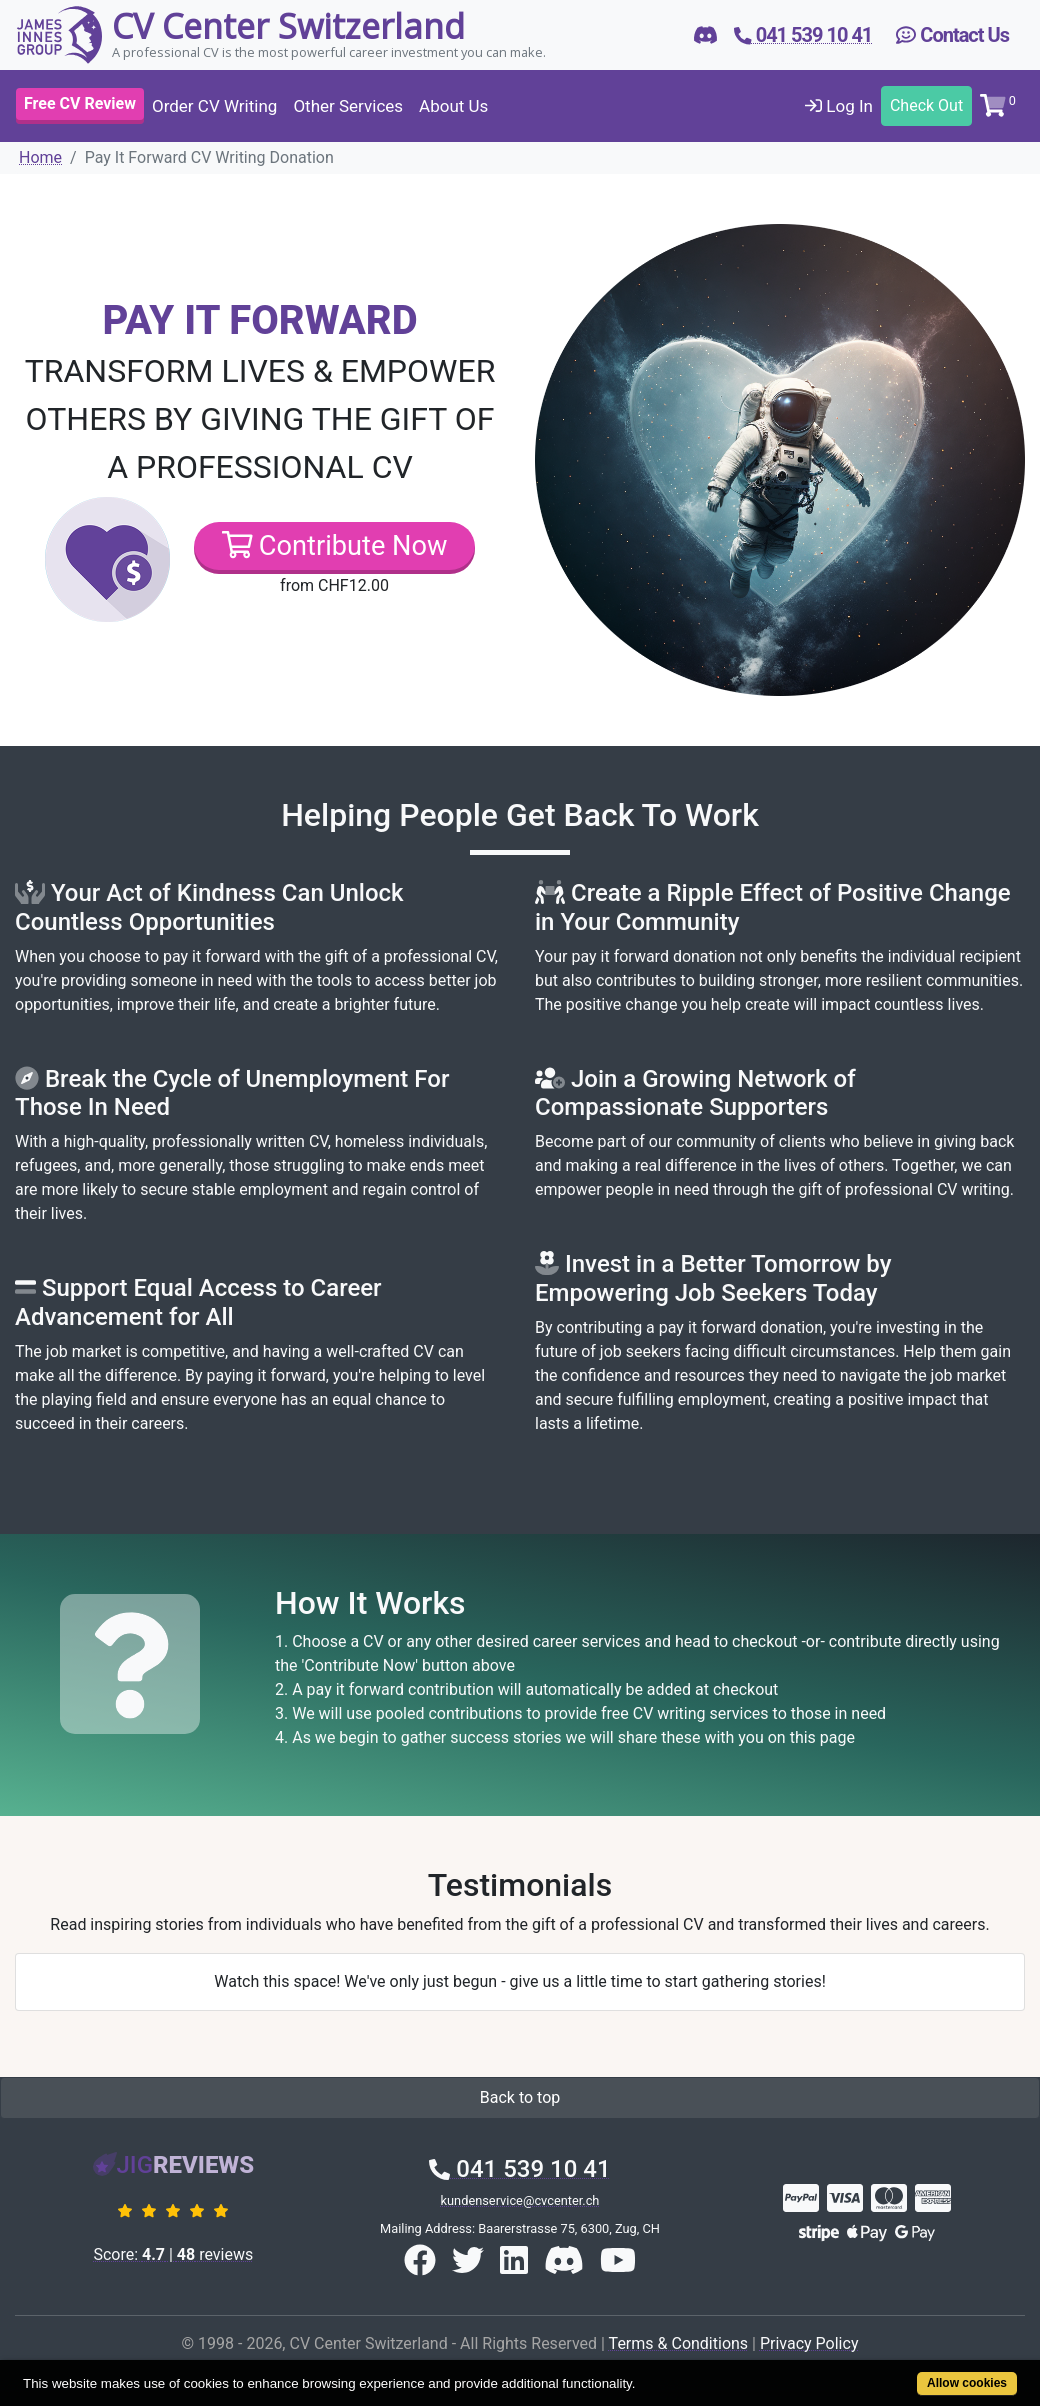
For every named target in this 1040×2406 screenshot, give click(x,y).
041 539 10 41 (519, 2169)
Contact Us (952, 35)
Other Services (348, 106)
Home (40, 157)
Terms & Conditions (679, 2343)
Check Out (926, 105)
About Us (453, 106)
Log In (839, 106)
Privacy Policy (809, 2343)
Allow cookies (967, 2383)
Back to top (520, 2097)
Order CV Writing (214, 106)
